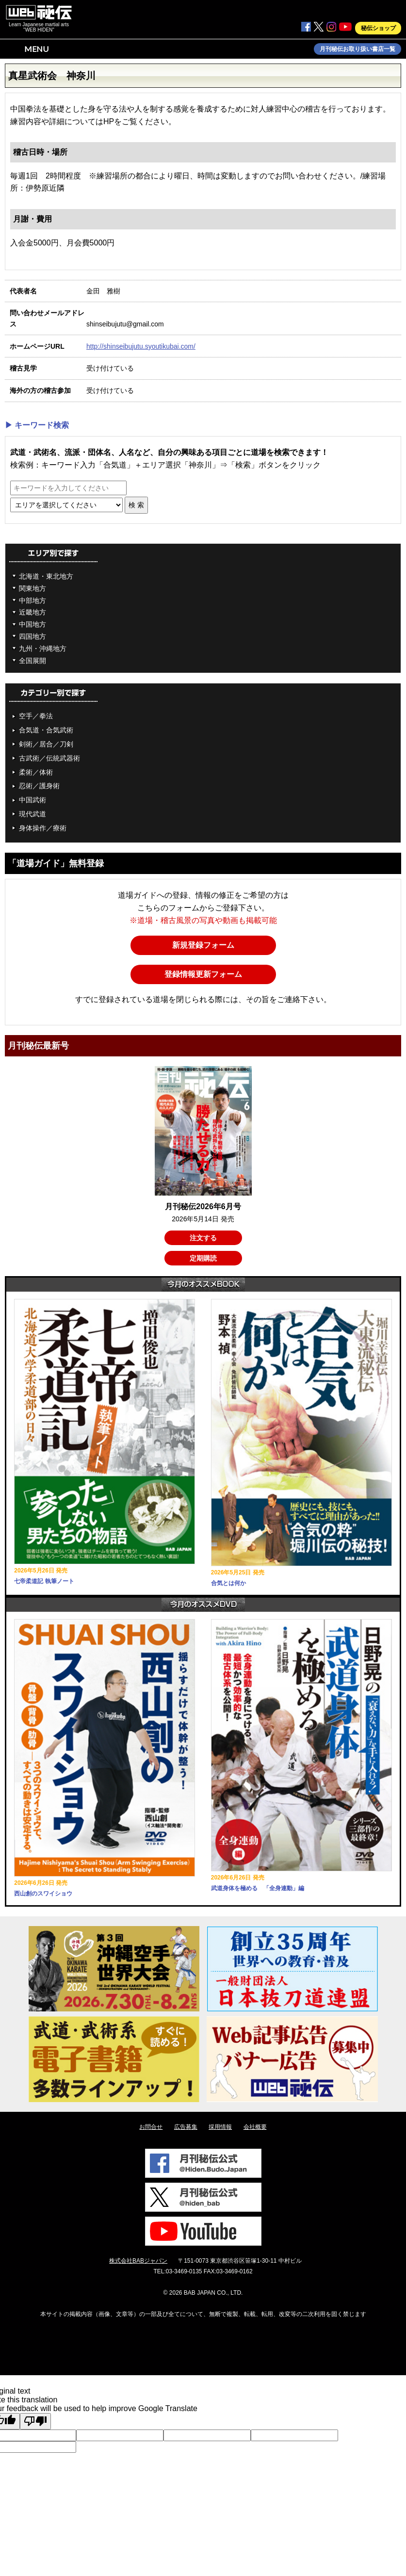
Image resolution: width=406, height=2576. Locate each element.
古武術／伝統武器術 (49, 758)
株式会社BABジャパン (138, 2260)
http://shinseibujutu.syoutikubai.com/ (140, 346)
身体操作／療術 (42, 828)
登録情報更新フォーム (203, 974)
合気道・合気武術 (46, 730)
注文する (203, 1238)
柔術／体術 (36, 772)
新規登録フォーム (203, 945)
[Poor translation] (35, 2421)
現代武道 (32, 814)
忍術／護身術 (39, 786)
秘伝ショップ (378, 28)
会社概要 (255, 2126)
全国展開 (32, 660)
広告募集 (185, 2126)
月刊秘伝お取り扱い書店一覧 (357, 49)
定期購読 (203, 1258)
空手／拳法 (36, 716)
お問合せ (150, 2126)
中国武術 (32, 800)
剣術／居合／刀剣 (46, 744)
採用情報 (220, 2126)
